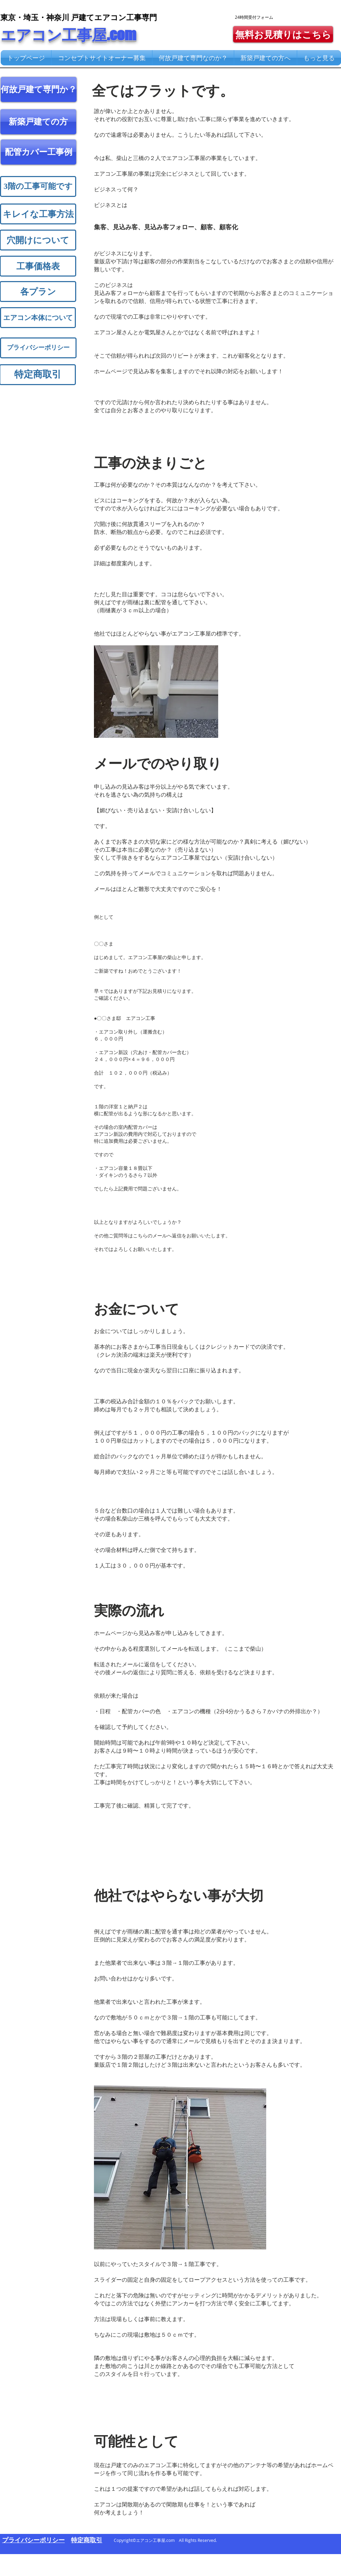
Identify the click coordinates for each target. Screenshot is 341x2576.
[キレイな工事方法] (38, 214)
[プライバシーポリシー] (38, 347)
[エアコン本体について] (38, 317)
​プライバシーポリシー (33, 2540)
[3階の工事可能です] (38, 186)
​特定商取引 (86, 2540)
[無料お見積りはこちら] (283, 34)
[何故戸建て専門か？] (39, 89)
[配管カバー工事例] (38, 152)
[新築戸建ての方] (38, 121)
